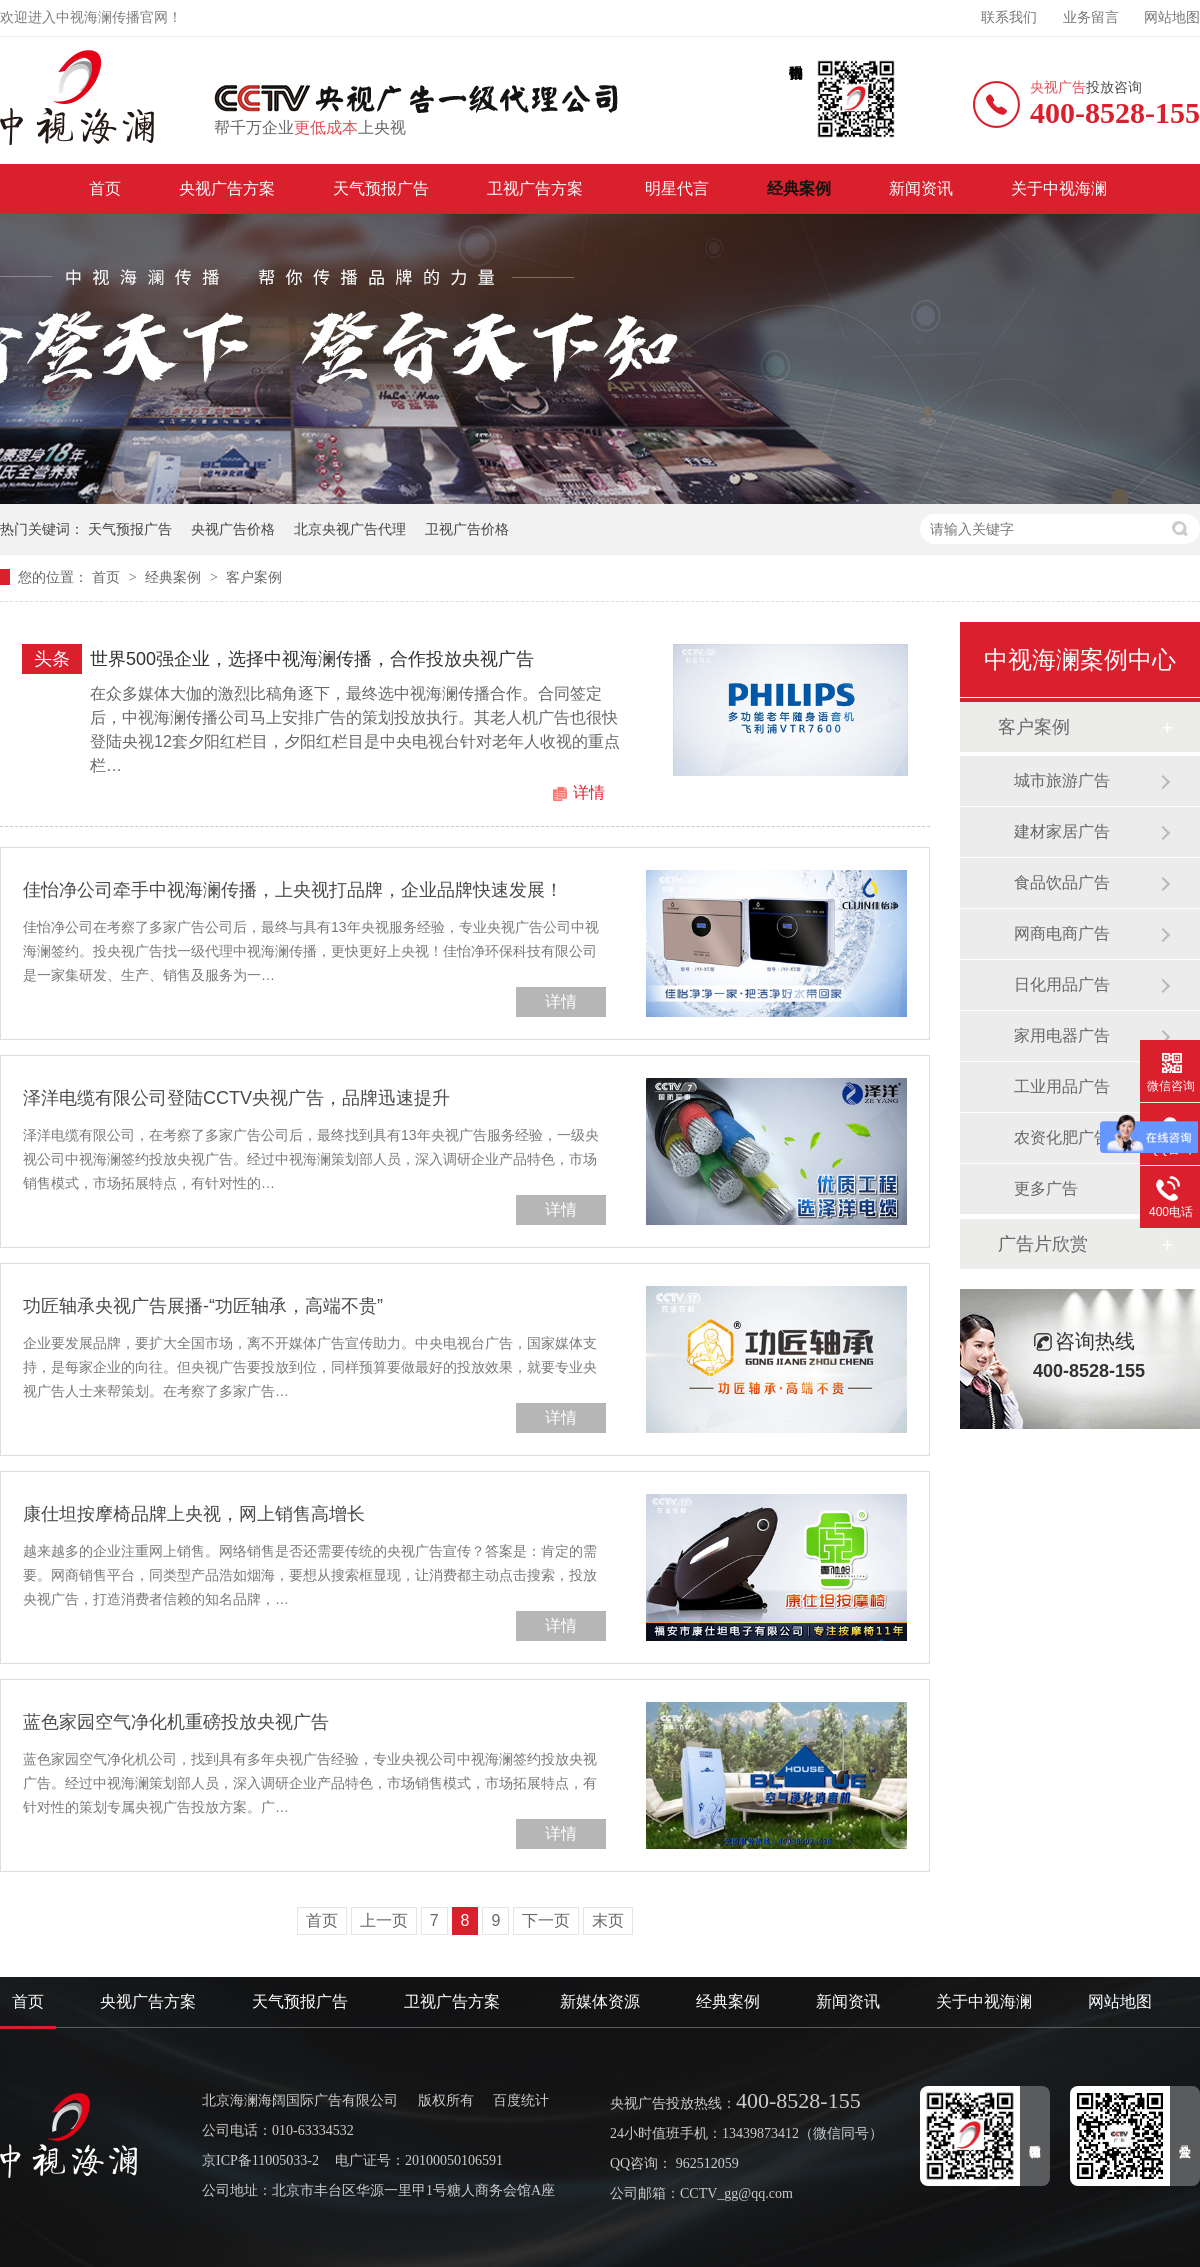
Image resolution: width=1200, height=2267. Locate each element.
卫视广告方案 (537, 188)
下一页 (546, 1920)
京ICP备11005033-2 (260, 2160)
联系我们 (1009, 17)
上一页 (384, 1920)
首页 (105, 188)
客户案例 (254, 577)
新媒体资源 (600, 2001)
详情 (589, 792)
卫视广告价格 (467, 529)
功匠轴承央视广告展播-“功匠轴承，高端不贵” (203, 1306)
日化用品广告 (1062, 984)
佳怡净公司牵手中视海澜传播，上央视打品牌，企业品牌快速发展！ (293, 890)
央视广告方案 (227, 188)
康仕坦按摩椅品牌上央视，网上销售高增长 (194, 1514)
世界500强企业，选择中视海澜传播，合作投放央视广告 (312, 659)
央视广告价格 (233, 529)
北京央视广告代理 (350, 529)
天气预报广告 (381, 188)
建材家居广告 (1062, 831)
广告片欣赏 (1043, 1244)
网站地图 (1172, 17)
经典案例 (799, 188)
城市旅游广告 (1062, 780)
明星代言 (677, 188)
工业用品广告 (1062, 1086)
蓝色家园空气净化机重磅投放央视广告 (176, 1722)
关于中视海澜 (1059, 188)
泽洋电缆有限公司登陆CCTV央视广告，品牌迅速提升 (236, 1098)
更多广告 (1046, 1188)
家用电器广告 (1062, 1035)
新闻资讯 (921, 188)
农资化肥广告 (1062, 1137)
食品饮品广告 (1062, 882)
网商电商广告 (1062, 933)
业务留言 (1091, 17)
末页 (608, 1920)
